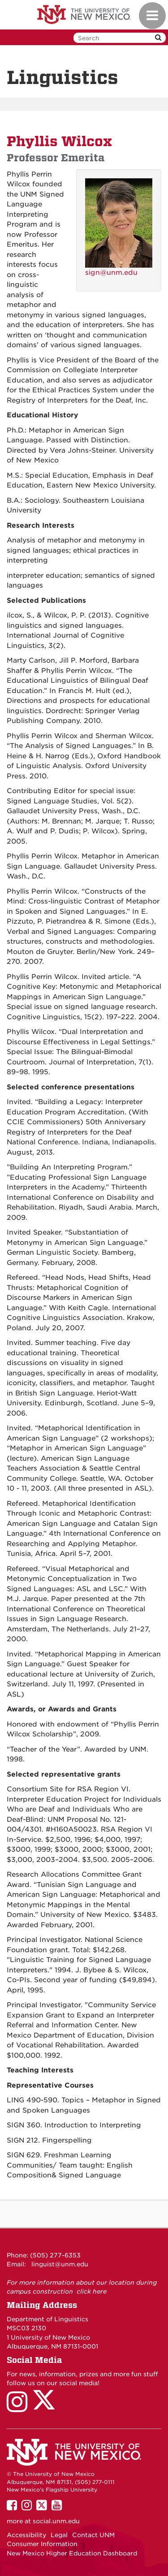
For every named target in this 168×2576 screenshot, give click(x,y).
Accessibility (26, 2534)
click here (92, 2291)
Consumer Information (42, 2543)
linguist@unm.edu (59, 2264)
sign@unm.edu (111, 273)
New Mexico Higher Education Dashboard (72, 2553)
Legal (59, 2534)
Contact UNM (93, 2534)
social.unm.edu (56, 2521)
